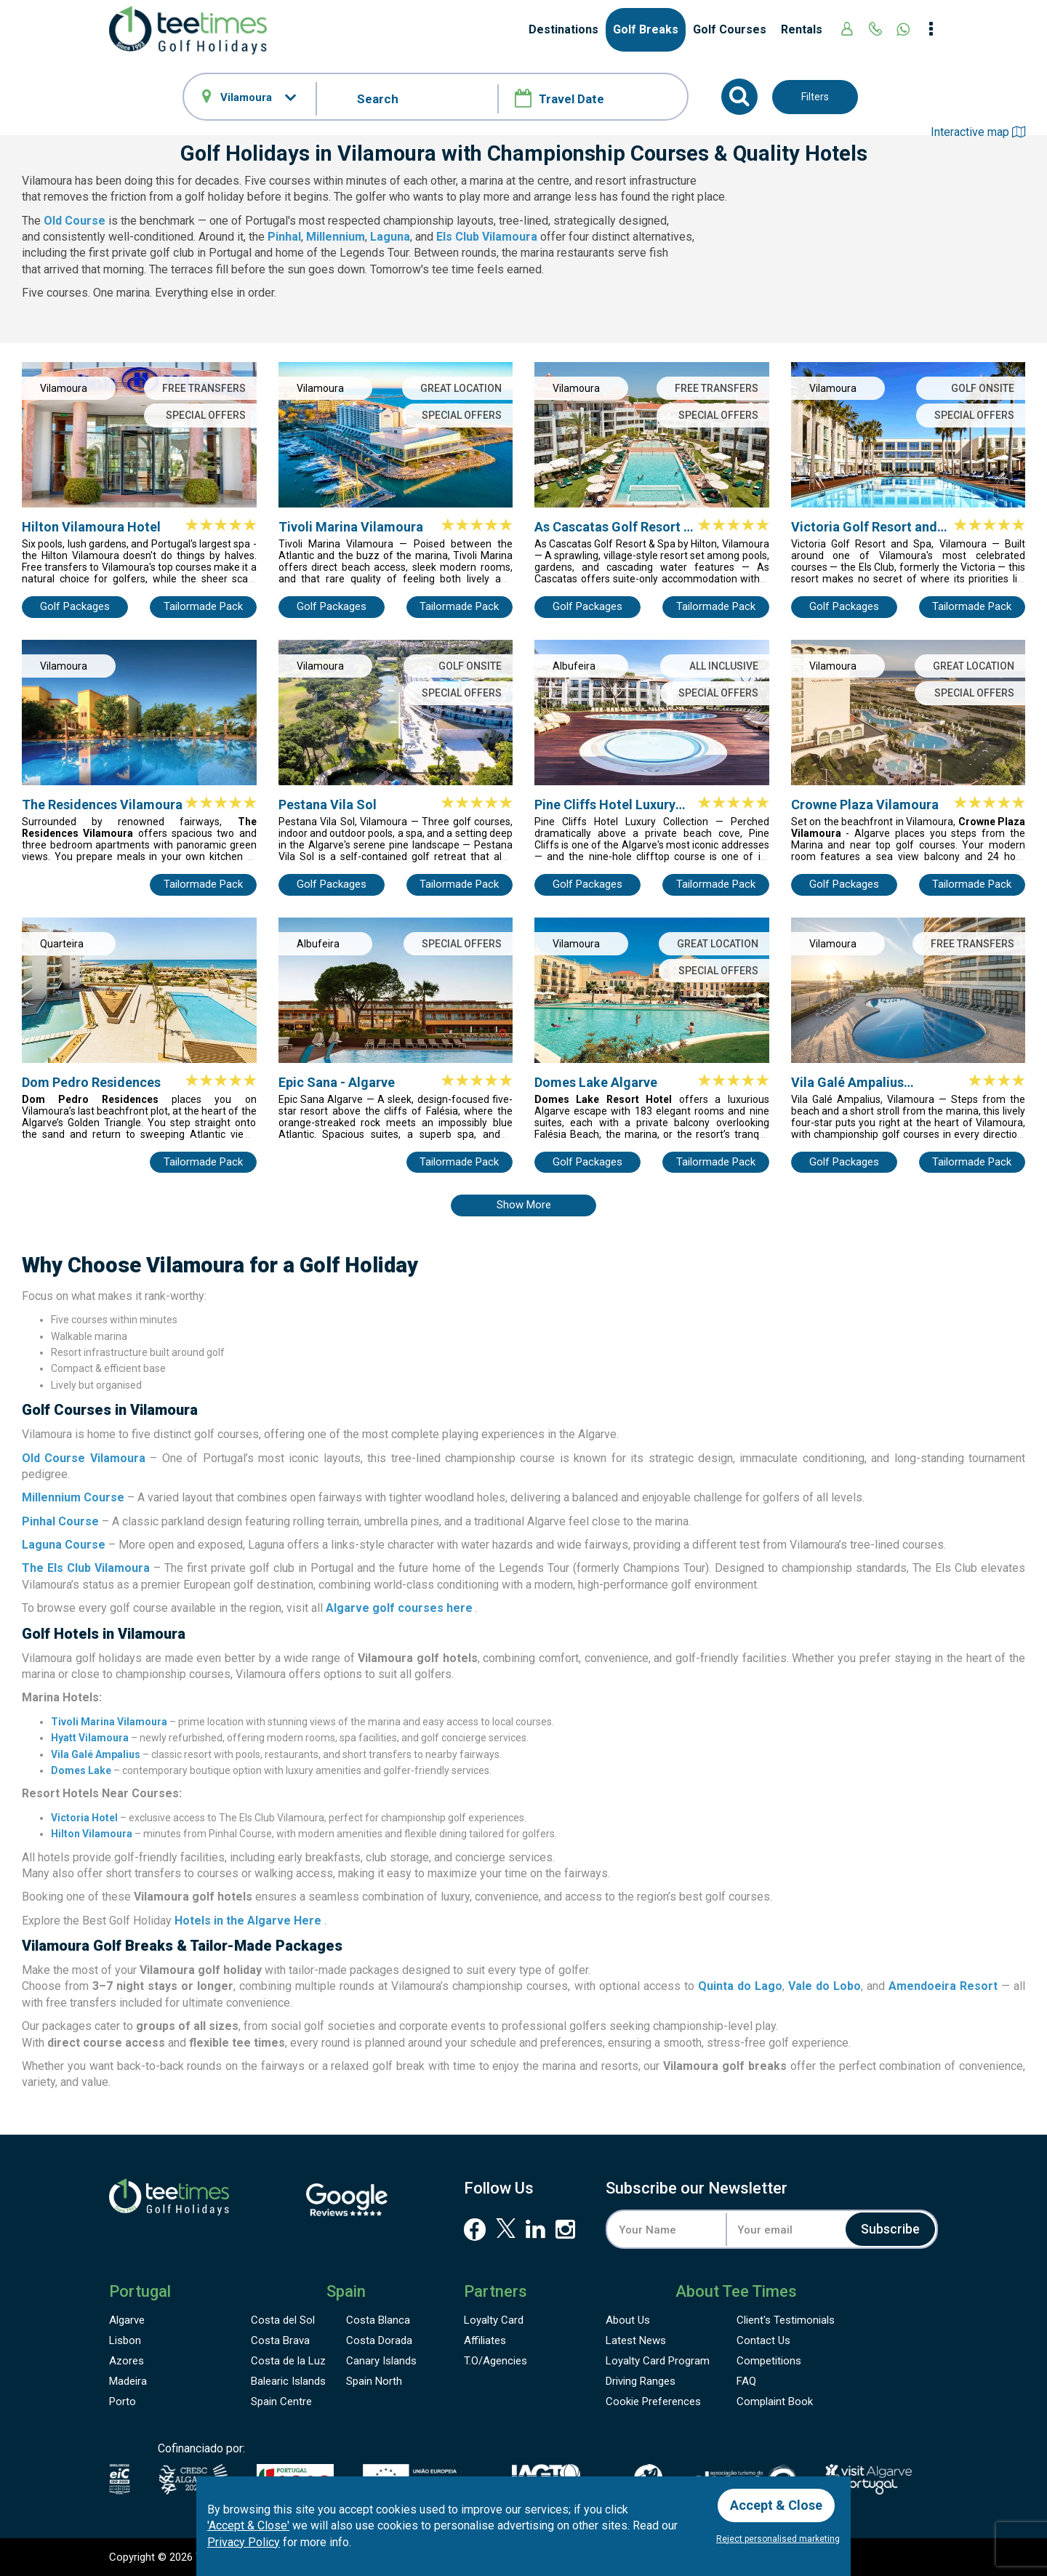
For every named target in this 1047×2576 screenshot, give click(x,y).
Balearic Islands (288, 2381)
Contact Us (763, 2340)
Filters (815, 97)
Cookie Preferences (653, 2401)
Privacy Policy (243, 2542)
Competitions (769, 2360)
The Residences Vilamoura (102, 804)
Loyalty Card (494, 2320)
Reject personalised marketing (778, 2539)
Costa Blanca (378, 2320)
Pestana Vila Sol (327, 804)
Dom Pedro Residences (91, 1082)
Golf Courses (729, 29)
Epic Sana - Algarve (336, 1082)
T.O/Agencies (495, 2360)
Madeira (128, 2381)
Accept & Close (776, 2505)
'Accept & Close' (248, 2525)
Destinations (563, 29)
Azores (126, 2360)
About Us (628, 2320)
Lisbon (125, 2340)
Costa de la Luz (288, 2360)
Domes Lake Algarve (595, 1082)
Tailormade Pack (203, 606)
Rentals (801, 29)
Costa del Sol (283, 2320)
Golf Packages (75, 606)
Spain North (374, 2381)
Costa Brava (280, 2340)
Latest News (636, 2340)
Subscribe (890, 2228)
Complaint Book (775, 2401)
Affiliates (485, 2340)
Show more (524, 1204)
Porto (122, 2401)
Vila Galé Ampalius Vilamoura (847, 1083)
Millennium (335, 237)
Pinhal (284, 237)
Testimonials (786, 2320)
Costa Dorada (379, 2340)
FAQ (746, 2381)
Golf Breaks (645, 29)
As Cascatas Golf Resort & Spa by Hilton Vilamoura (613, 527)
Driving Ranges (640, 2381)
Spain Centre (281, 2401)
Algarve (127, 2320)
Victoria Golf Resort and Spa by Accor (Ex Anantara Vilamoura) (870, 527)
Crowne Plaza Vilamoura (865, 804)
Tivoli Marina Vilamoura (350, 526)
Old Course (74, 221)
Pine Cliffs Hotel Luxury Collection (604, 805)
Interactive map (978, 132)
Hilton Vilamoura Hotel (91, 526)
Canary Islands (381, 2360)
